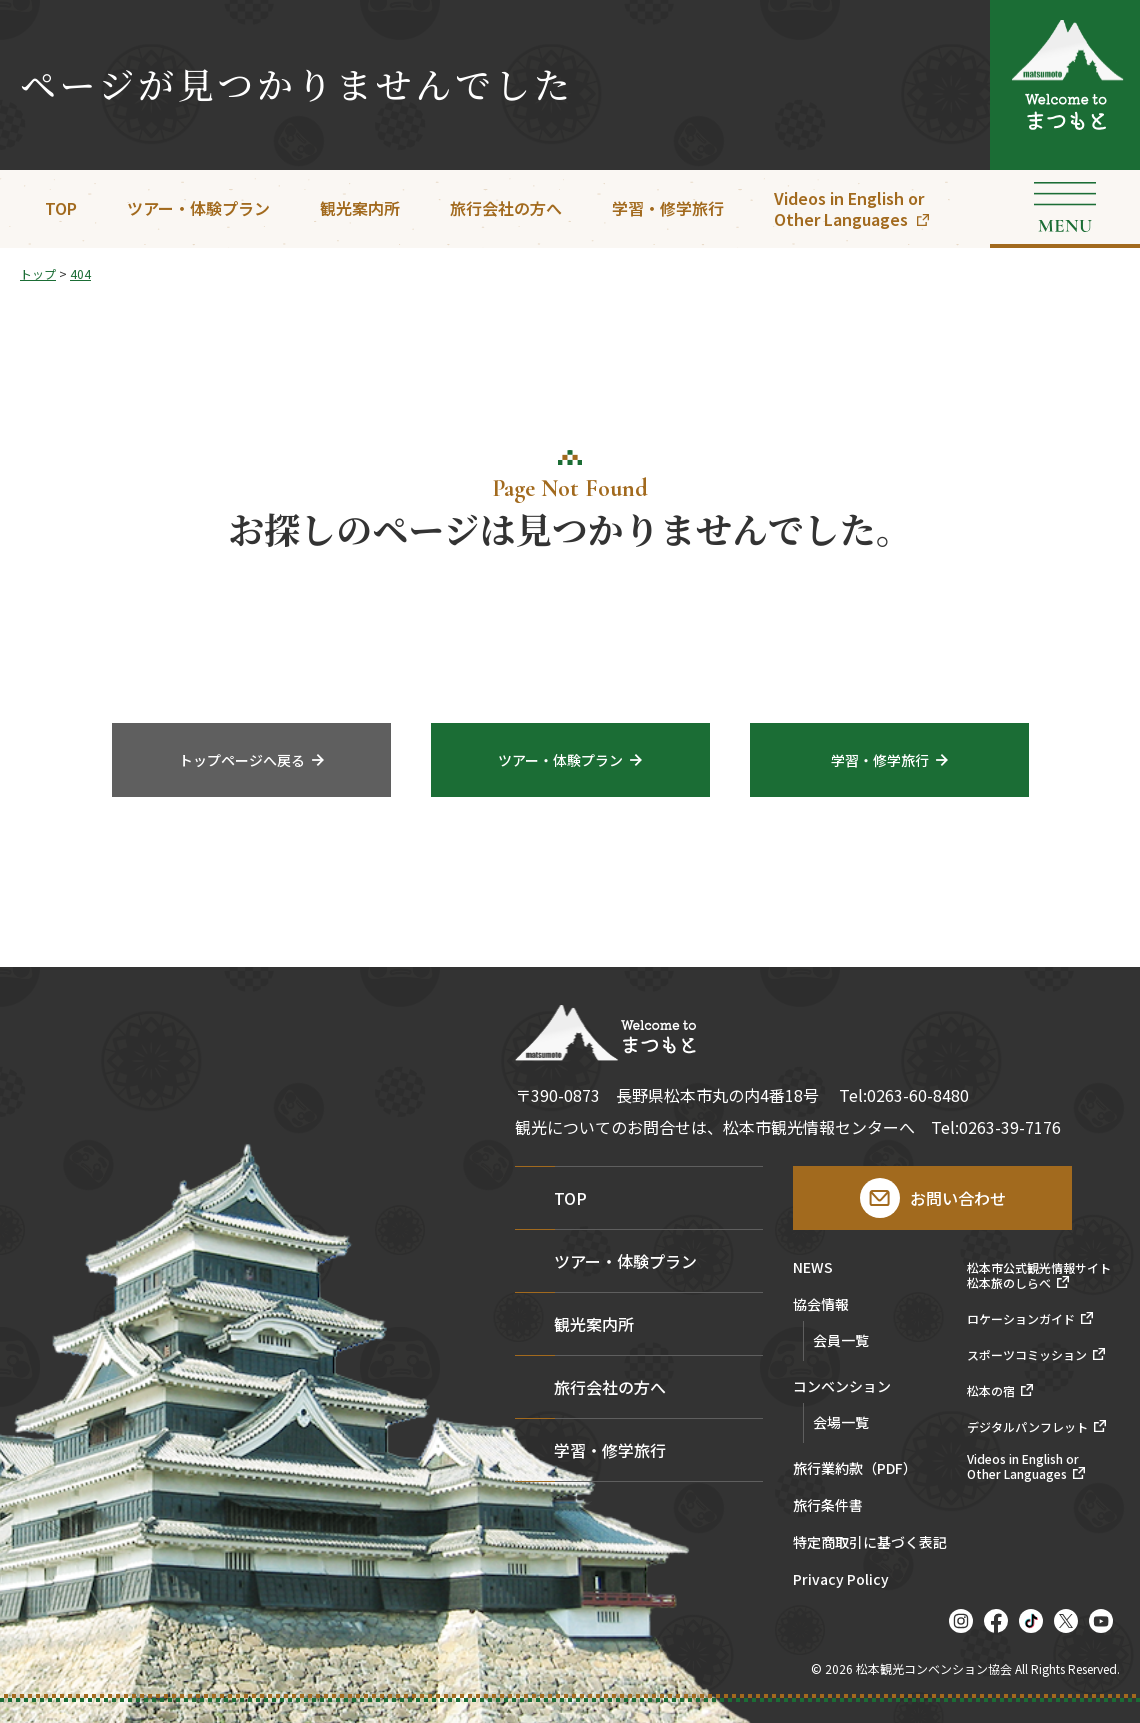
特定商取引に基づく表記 (870, 1543)
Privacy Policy (841, 1580)
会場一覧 (841, 1422)
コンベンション (842, 1387)
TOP (61, 208)
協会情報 (821, 1305)
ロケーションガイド (1021, 1319)
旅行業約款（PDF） (855, 1469)
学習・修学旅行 (668, 208)
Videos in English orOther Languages (849, 208)
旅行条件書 (828, 1506)
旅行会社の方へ (506, 208)
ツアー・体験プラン (198, 208)
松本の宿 (991, 1391)
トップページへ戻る (242, 762)
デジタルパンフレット (1027, 1427)
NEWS (813, 1268)
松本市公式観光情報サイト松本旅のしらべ (1039, 1275)
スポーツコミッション (1027, 1355)
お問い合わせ (958, 1198)
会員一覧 (841, 1340)
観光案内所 (360, 208)
